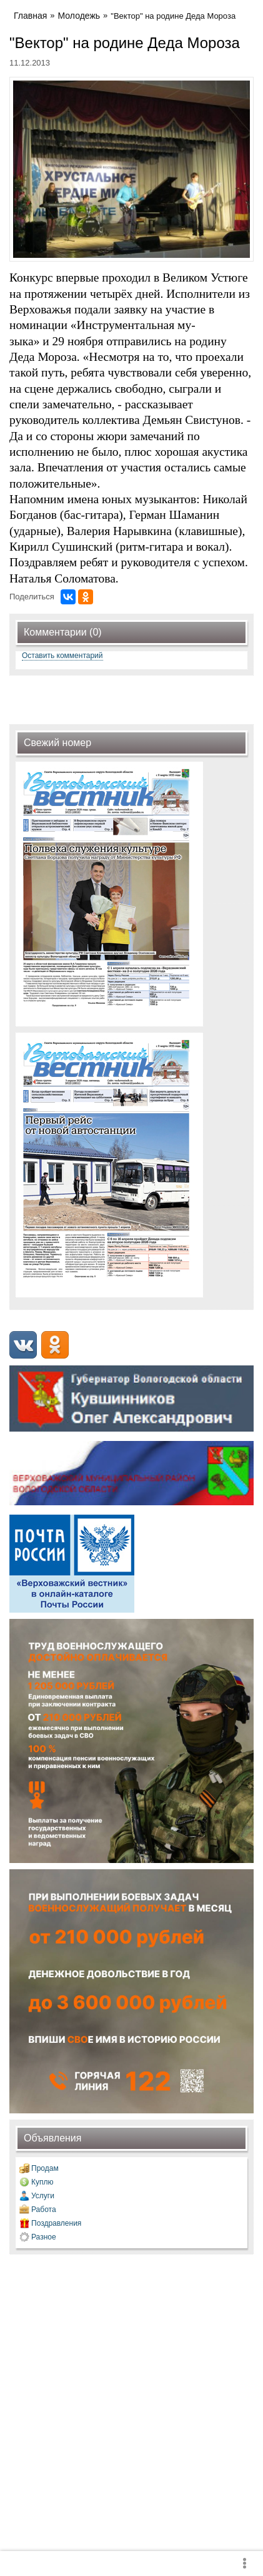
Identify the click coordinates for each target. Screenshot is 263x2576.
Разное (43, 2237)
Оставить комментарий (62, 655)
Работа (43, 2209)
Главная (30, 16)
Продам (45, 2168)
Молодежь (79, 16)
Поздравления (56, 2223)
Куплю (42, 2182)
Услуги (42, 2195)
